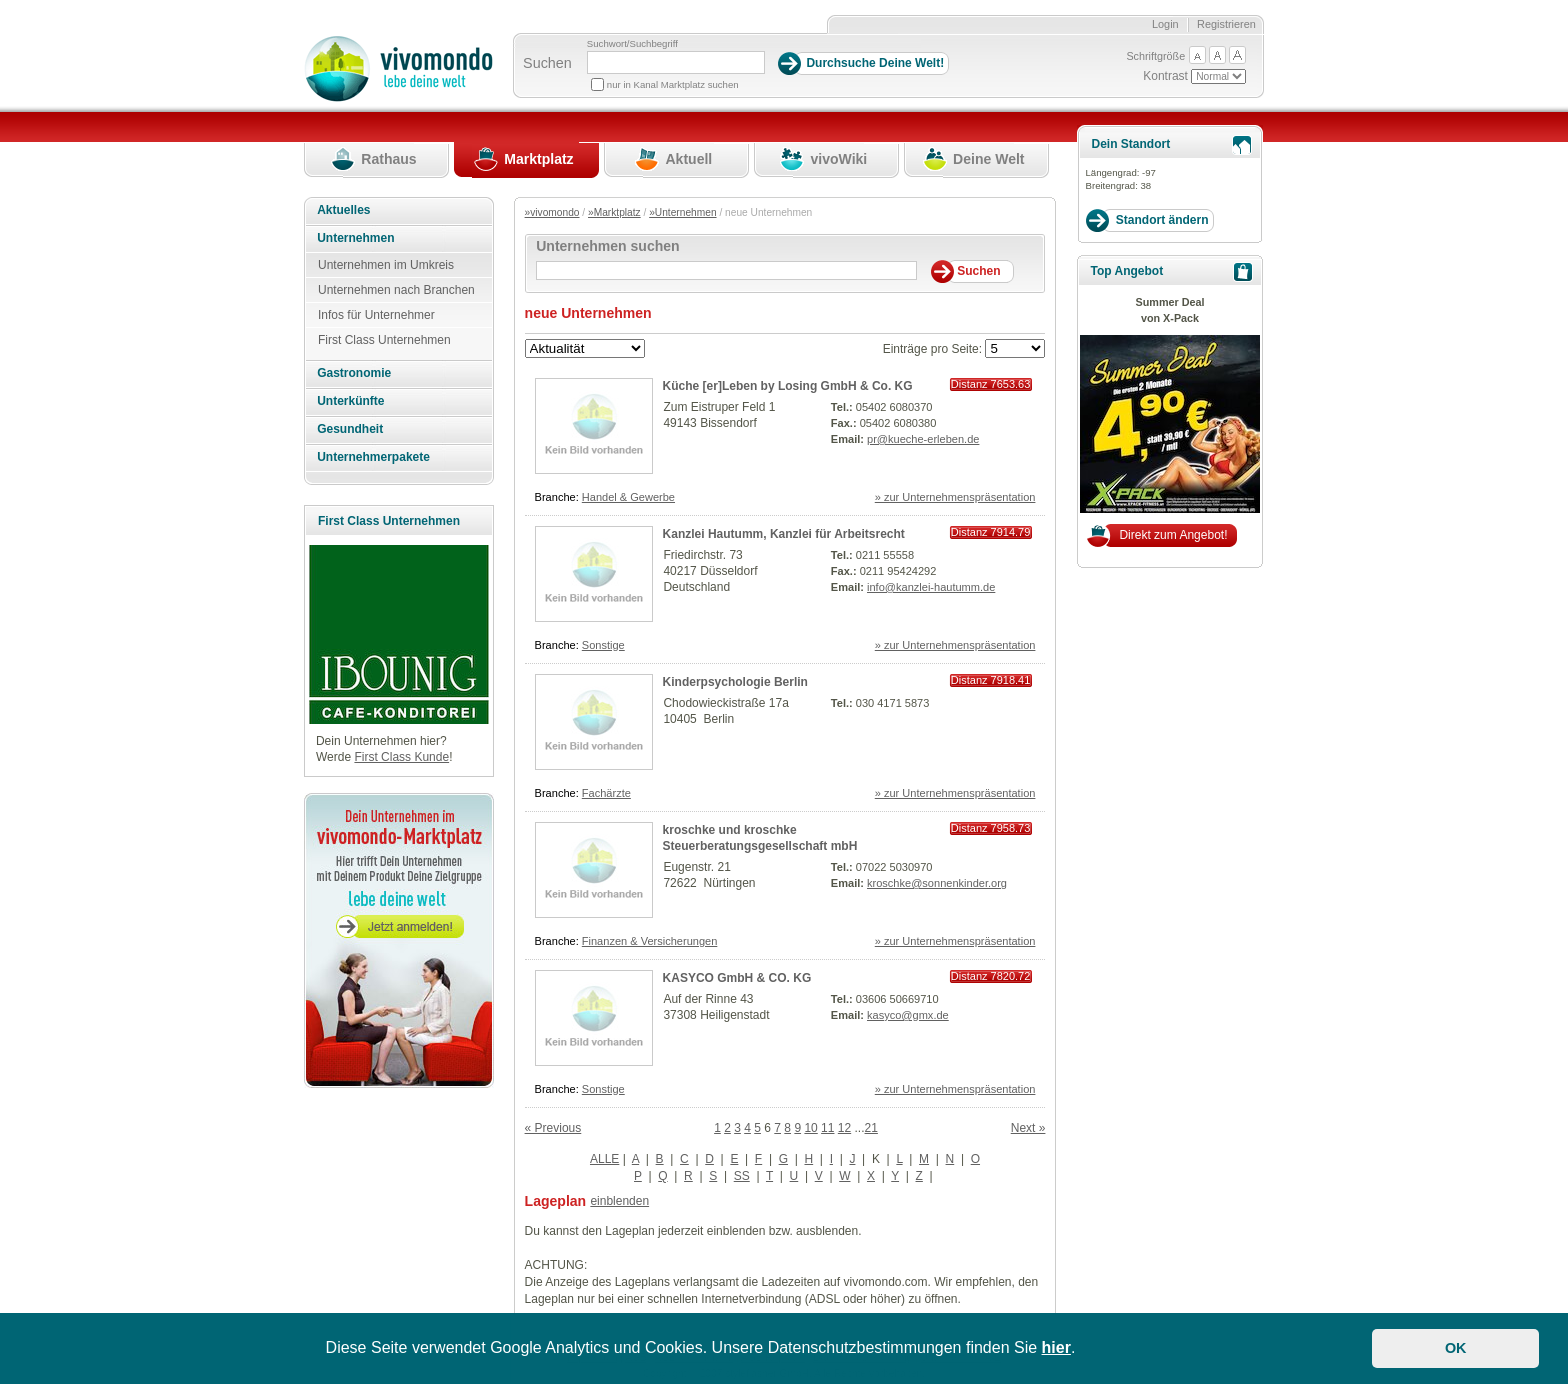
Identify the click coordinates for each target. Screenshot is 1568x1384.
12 (844, 1128)
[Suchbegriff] (676, 62)
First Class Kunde (401, 757)
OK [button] (1456, 1348)
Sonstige (603, 645)
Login (1165, 24)
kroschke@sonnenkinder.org (937, 883)
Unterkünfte (350, 401)
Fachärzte (606, 793)
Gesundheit (350, 429)
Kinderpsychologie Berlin (735, 682)
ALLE (604, 1159)
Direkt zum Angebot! (1173, 535)
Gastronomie (354, 373)
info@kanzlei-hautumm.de (931, 587)
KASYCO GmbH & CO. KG (737, 978)
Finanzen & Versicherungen (650, 941)
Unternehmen (355, 238)
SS (742, 1176)
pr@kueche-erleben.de (923, 439)
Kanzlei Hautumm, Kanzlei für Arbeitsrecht (784, 534)
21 (871, 1128)
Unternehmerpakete (373, 457)
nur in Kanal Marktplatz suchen (673, 84)
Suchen (547, 63)
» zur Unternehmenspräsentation (955, 497)
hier (1056, 1347)
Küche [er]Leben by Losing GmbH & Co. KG (788, 386)
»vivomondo (552, 212)
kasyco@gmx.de (908, 1015)
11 (827, 1128)
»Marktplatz (614, 212)
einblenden (619, 1201)
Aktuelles (343, 210)
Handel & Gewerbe (628, 497)
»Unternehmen (682, 212)
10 (810, 1128)
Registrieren (1226, 24)
